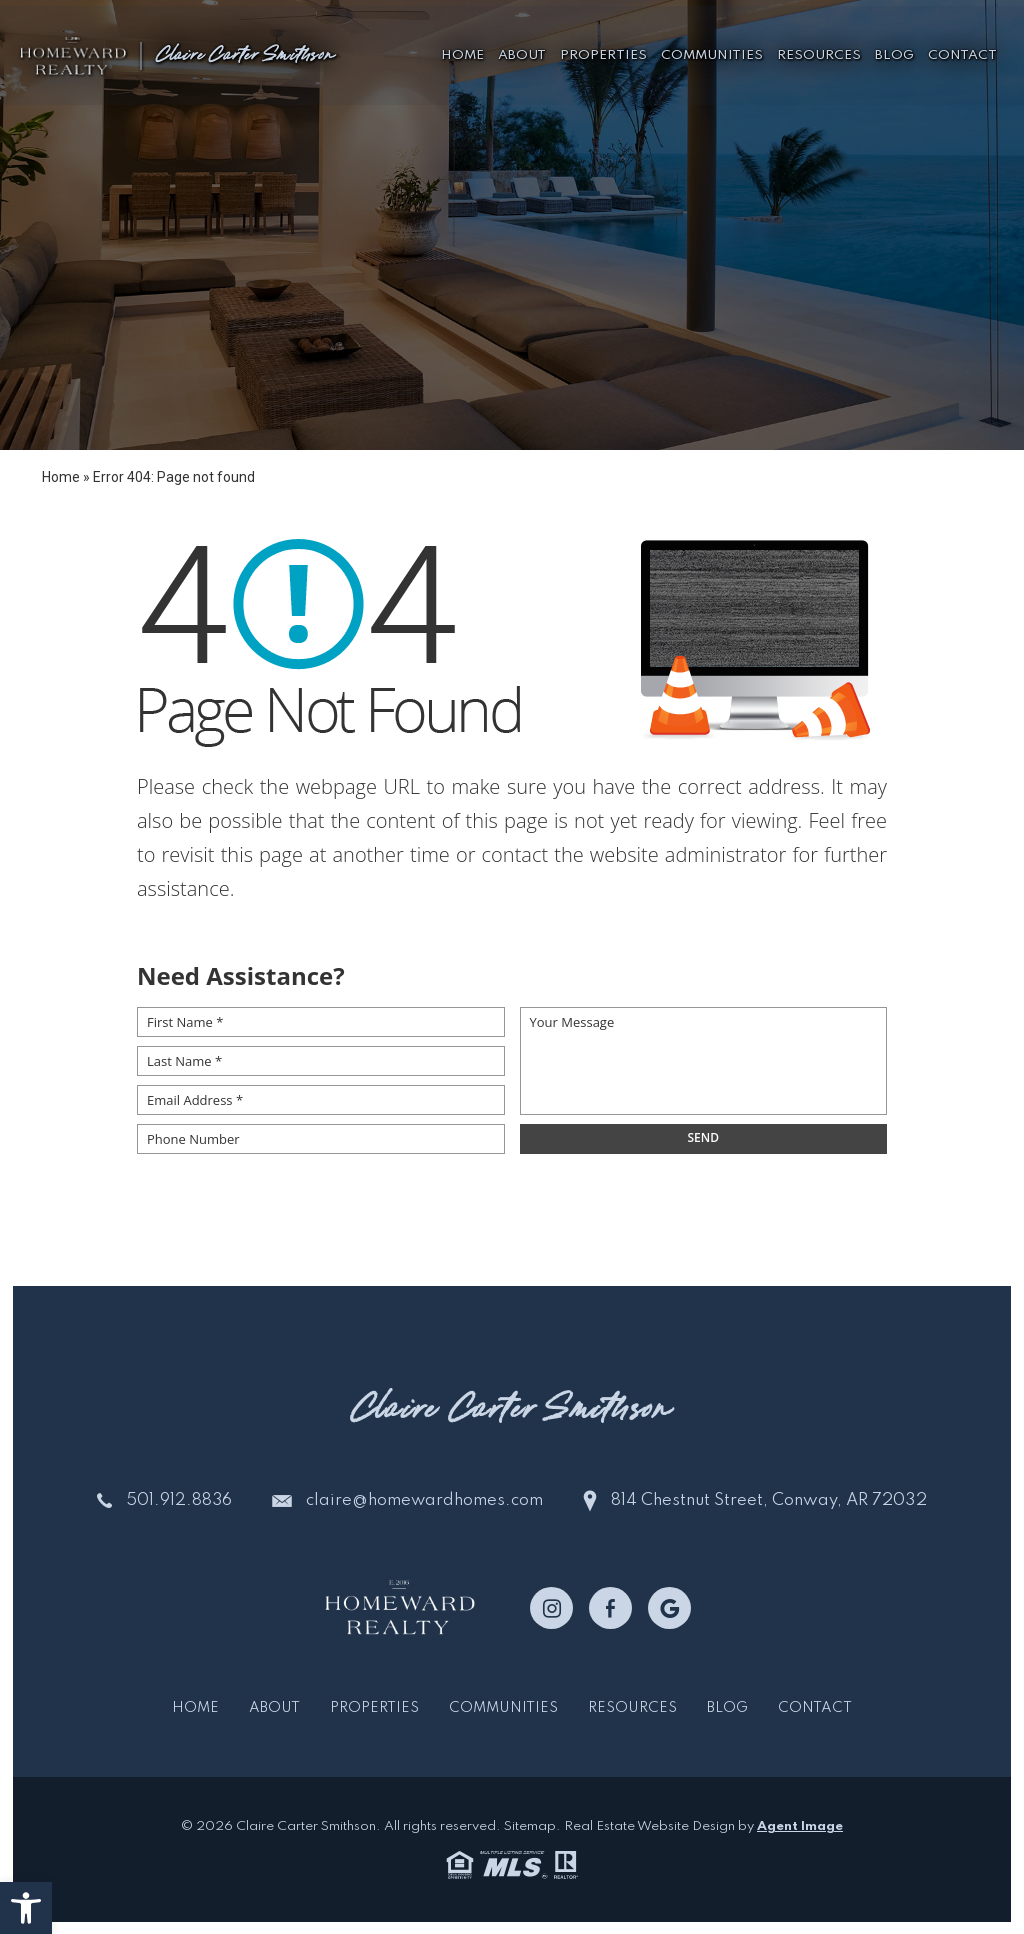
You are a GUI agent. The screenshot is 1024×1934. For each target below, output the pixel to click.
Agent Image (800, 1826)
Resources (819, 49)
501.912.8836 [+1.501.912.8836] (178, 1500)
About (522, 49)
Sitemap (530, 1826)
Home (462, 49)
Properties (603, 49)
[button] (26, 1908)
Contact (962, 49)
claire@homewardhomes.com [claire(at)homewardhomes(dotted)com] (426, 1500)
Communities (712, 49)
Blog (894, 49)
